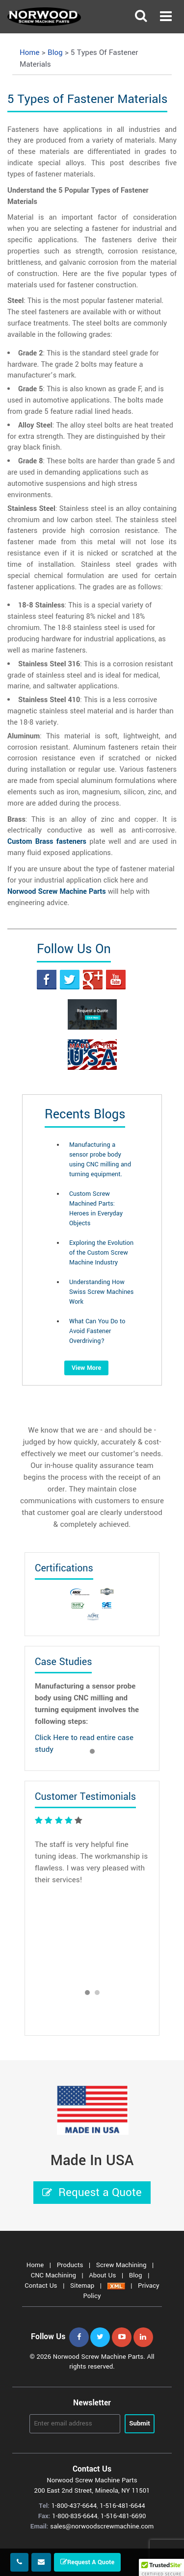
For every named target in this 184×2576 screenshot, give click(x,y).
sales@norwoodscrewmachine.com (102, 2526)
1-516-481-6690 (123, 2516)
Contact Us (42, 2285)
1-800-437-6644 (74, 2505)
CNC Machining (54, 2275)
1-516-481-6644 (122, 2505)
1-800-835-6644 (74, 2516)
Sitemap (83, 2285)
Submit (139, 2423)
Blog (136, 2275)
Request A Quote (87, 2562)
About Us (103, 2275)
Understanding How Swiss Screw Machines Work (101, 1292)
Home (36, 2265)
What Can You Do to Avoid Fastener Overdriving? (97, 1331)
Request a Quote (91, 2192)
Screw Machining (122, 2265)
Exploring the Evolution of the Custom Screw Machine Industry (101, 1252)
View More (86, 1368)
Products (71, 2265)
